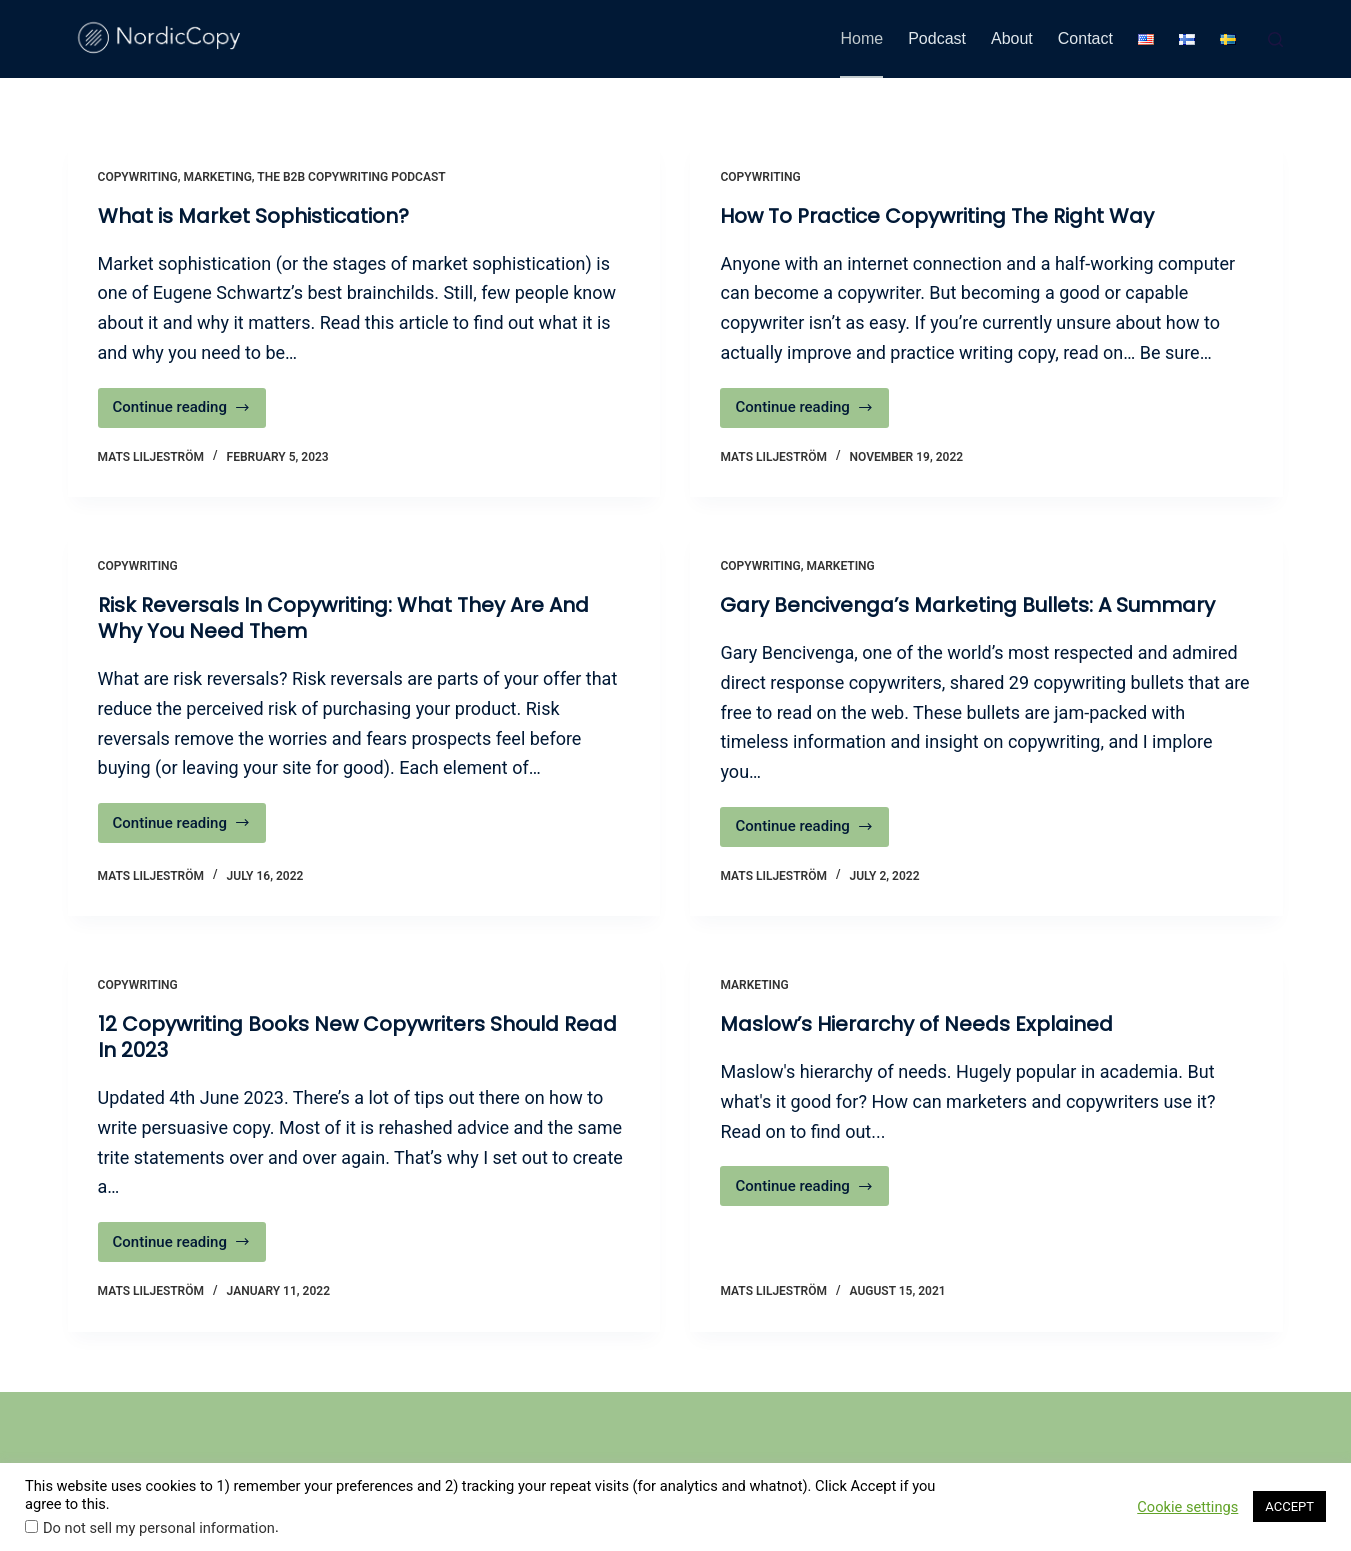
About (1012, 38)
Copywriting (138, 177)
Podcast (937, 38)
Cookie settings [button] (1187, 1507)
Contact (1085, 38)
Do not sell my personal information (159, 1528)
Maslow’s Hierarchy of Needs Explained (916, 1024)
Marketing (218, 177)
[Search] (1275, 39)
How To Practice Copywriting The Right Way (937, 216)
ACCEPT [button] (1289, 1506)
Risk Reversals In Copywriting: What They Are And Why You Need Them (343, 618)
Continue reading (190, 412)
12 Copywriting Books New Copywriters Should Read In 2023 (357, 1037)
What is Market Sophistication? (253, 216)
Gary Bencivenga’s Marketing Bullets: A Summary (967, 605)
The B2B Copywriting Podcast (351, 177)
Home (861, 38)
